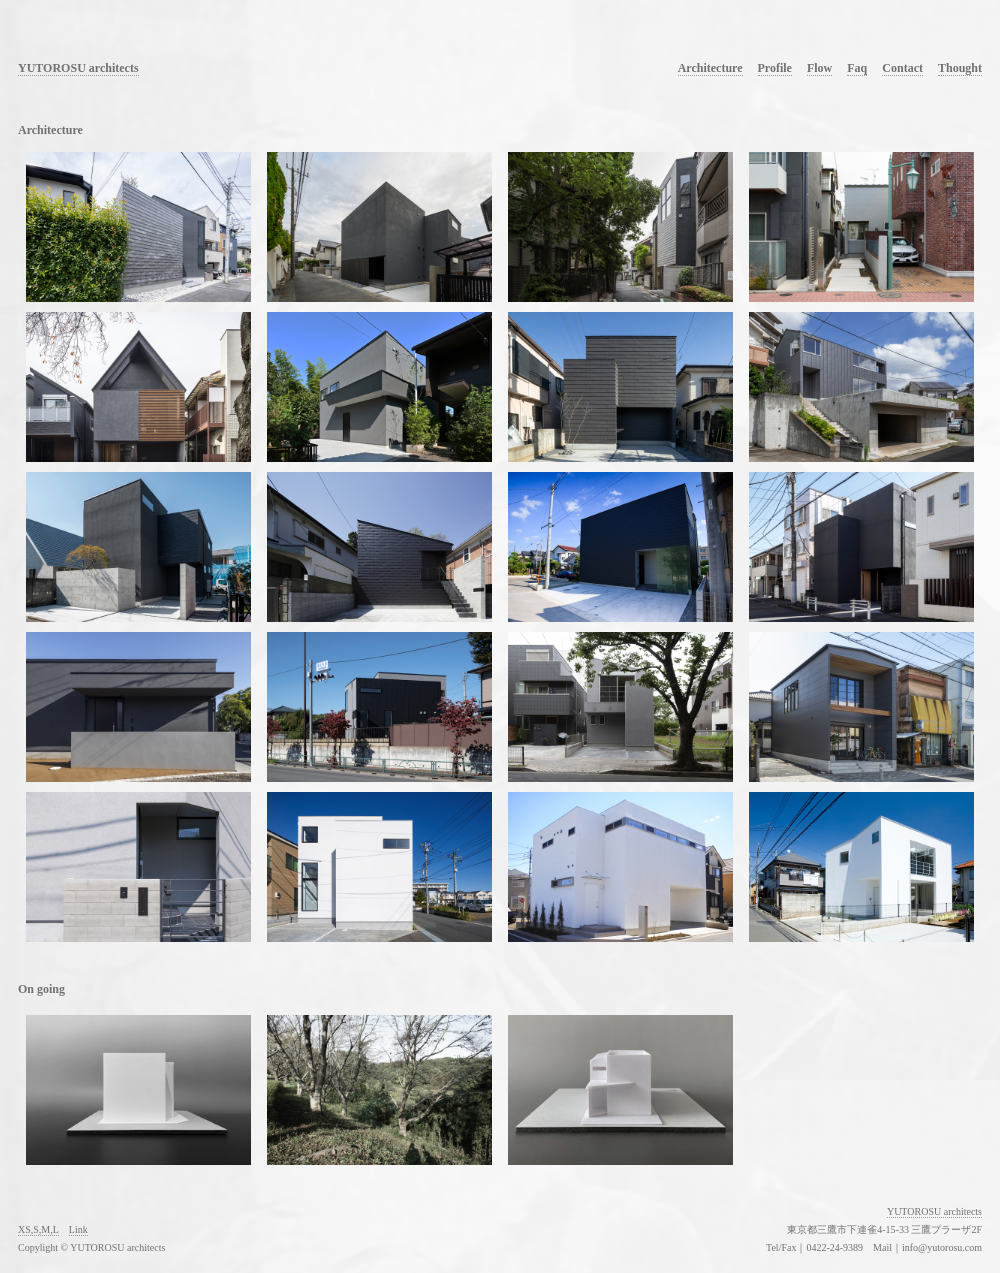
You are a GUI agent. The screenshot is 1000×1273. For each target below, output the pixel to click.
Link (78, 1229)
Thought (960, 68)
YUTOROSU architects (78, 68)
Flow (819, 68)
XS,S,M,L (38, 1229)
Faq (857, 68)
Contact (902, 68)
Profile (775, 68)
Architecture (710, 68)
